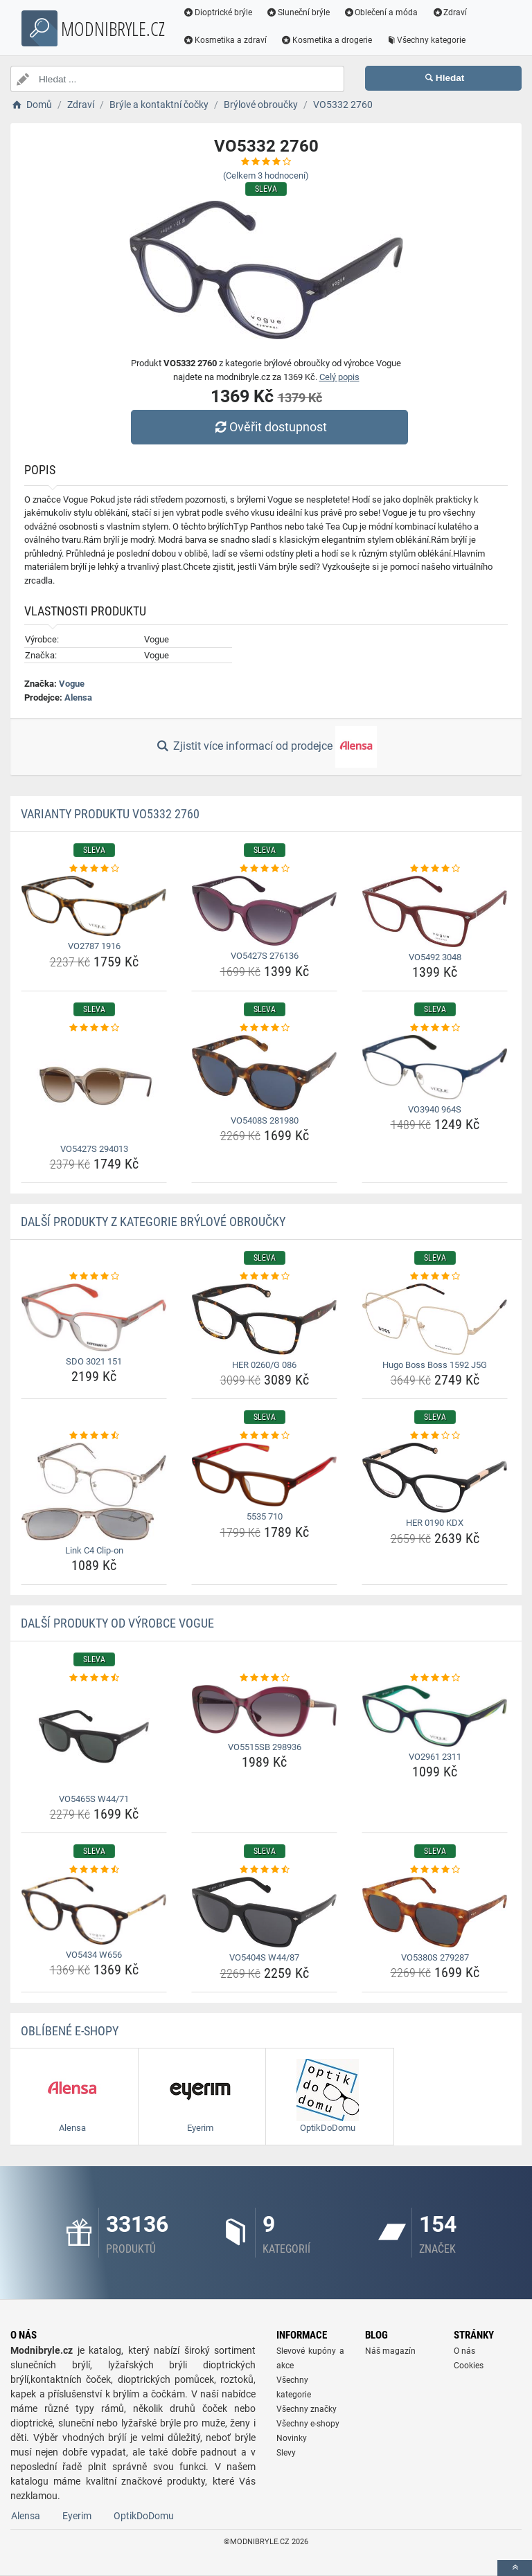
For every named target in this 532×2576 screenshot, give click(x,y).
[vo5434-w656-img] (93, 1911)
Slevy (286, 2453)
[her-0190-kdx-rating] (434, 1436)
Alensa (78, 697)
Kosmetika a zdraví (225, 40)
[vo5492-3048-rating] (434, 869)
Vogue (72, 683)
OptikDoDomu (144, 2515)
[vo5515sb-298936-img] (264, 1711)
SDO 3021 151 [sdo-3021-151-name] (94, 1361)
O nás (464, 2351)
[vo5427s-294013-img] (93, 1087)
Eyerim (76, 2515)
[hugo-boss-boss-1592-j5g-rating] (434, 1277)
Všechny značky (306, 2409)
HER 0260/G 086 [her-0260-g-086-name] (264, 1365)
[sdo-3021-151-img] (93, 1317)
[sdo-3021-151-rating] (93, 1277)
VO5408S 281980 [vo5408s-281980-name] (265, 1120)
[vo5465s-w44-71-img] (93, 1737)
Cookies (469, 2365)
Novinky (291, 2438)
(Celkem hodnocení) (266, 175)
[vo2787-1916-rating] (93, 869)
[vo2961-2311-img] (434, 1716)
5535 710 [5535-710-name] (265, 1516)
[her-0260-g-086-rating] (264, 1277)
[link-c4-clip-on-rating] (93, 1436)
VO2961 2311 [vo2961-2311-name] (435, 1756)
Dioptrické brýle (217, 12)
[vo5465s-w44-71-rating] (93, 1678)
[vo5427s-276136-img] (264, 911)
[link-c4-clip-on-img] (93, 1491)
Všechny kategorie (426, 40)
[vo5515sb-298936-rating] (264, 1678)
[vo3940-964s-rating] (434, 1028)
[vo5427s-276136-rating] (264, 869)
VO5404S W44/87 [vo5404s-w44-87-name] (264, 1957)
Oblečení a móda (381, 12)
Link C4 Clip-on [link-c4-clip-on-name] (94, 1550)
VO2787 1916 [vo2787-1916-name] (94, 946)
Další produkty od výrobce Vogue (117, 1623)
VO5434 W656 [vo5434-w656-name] (94, 1954)
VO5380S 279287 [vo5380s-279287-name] (435, 1957)
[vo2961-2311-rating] (434, 1678)
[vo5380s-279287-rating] (434, 1870)
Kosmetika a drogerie (326, 40)
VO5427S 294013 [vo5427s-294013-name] (94, 1149)
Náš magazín (390, 2351)
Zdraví (449, 12)
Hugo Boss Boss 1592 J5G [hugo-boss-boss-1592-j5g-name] (434, 1365)
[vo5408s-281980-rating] (264, 1028)
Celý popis (339, 377)
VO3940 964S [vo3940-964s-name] (434, 1109)
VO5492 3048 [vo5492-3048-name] (435, 957)
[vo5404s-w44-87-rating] (264, 1870)
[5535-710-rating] (264, 1436)
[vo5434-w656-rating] (93, 1870)
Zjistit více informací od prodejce (266, 747)
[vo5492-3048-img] (434, 911)
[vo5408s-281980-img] (264, 1072)
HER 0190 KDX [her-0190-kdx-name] (434, 1522)
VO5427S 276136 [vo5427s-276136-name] (265, 956)
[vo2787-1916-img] (93, 906)
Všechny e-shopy (307, 2424)
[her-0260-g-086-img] (264, 1319)
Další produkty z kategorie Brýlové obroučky (153, 1221)
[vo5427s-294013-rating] (93, 1028)
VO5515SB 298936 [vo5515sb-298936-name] (264, 1747)
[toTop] (514, 2568)
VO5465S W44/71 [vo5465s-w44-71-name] (94, 1799)
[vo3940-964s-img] (434, 1067)
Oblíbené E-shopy (69, 2031)
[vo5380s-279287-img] (434, 1912)
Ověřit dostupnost (269, 426)
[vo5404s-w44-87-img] (264, 1912)
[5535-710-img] (264, 1474)
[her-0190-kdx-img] (434, 1478)
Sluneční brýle (298, 12)
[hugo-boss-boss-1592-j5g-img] (434, 1319)
